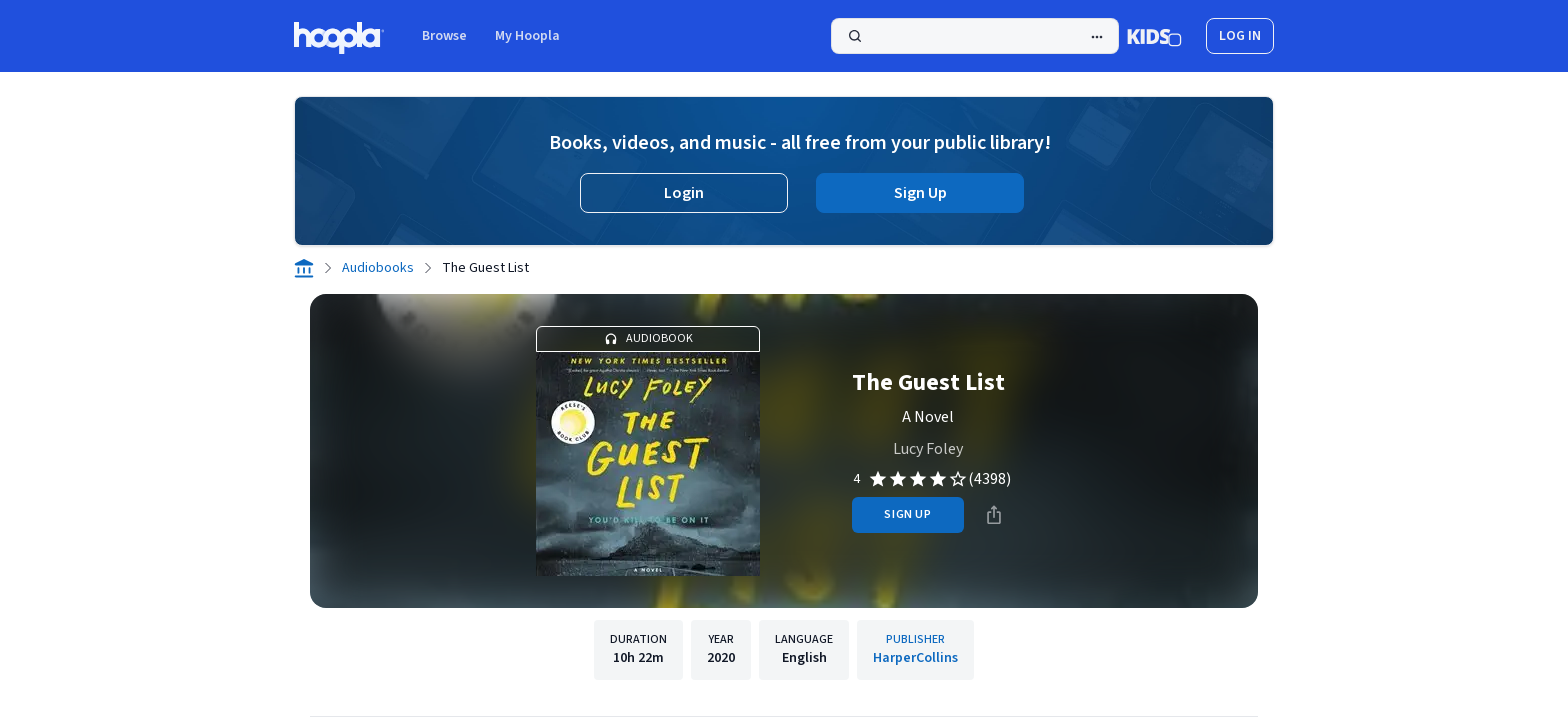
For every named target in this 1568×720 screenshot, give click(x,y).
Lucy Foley (928, 449)
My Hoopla (527, 36)
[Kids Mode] (1154, 36)
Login (684, 193)
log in (1240, 36)
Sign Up (920, 193)
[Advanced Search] (1097, 37)
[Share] (994, 515)
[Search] (975, 36)
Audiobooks (378, 268)
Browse (444, 36)
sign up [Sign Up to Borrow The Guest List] (907, 514)
